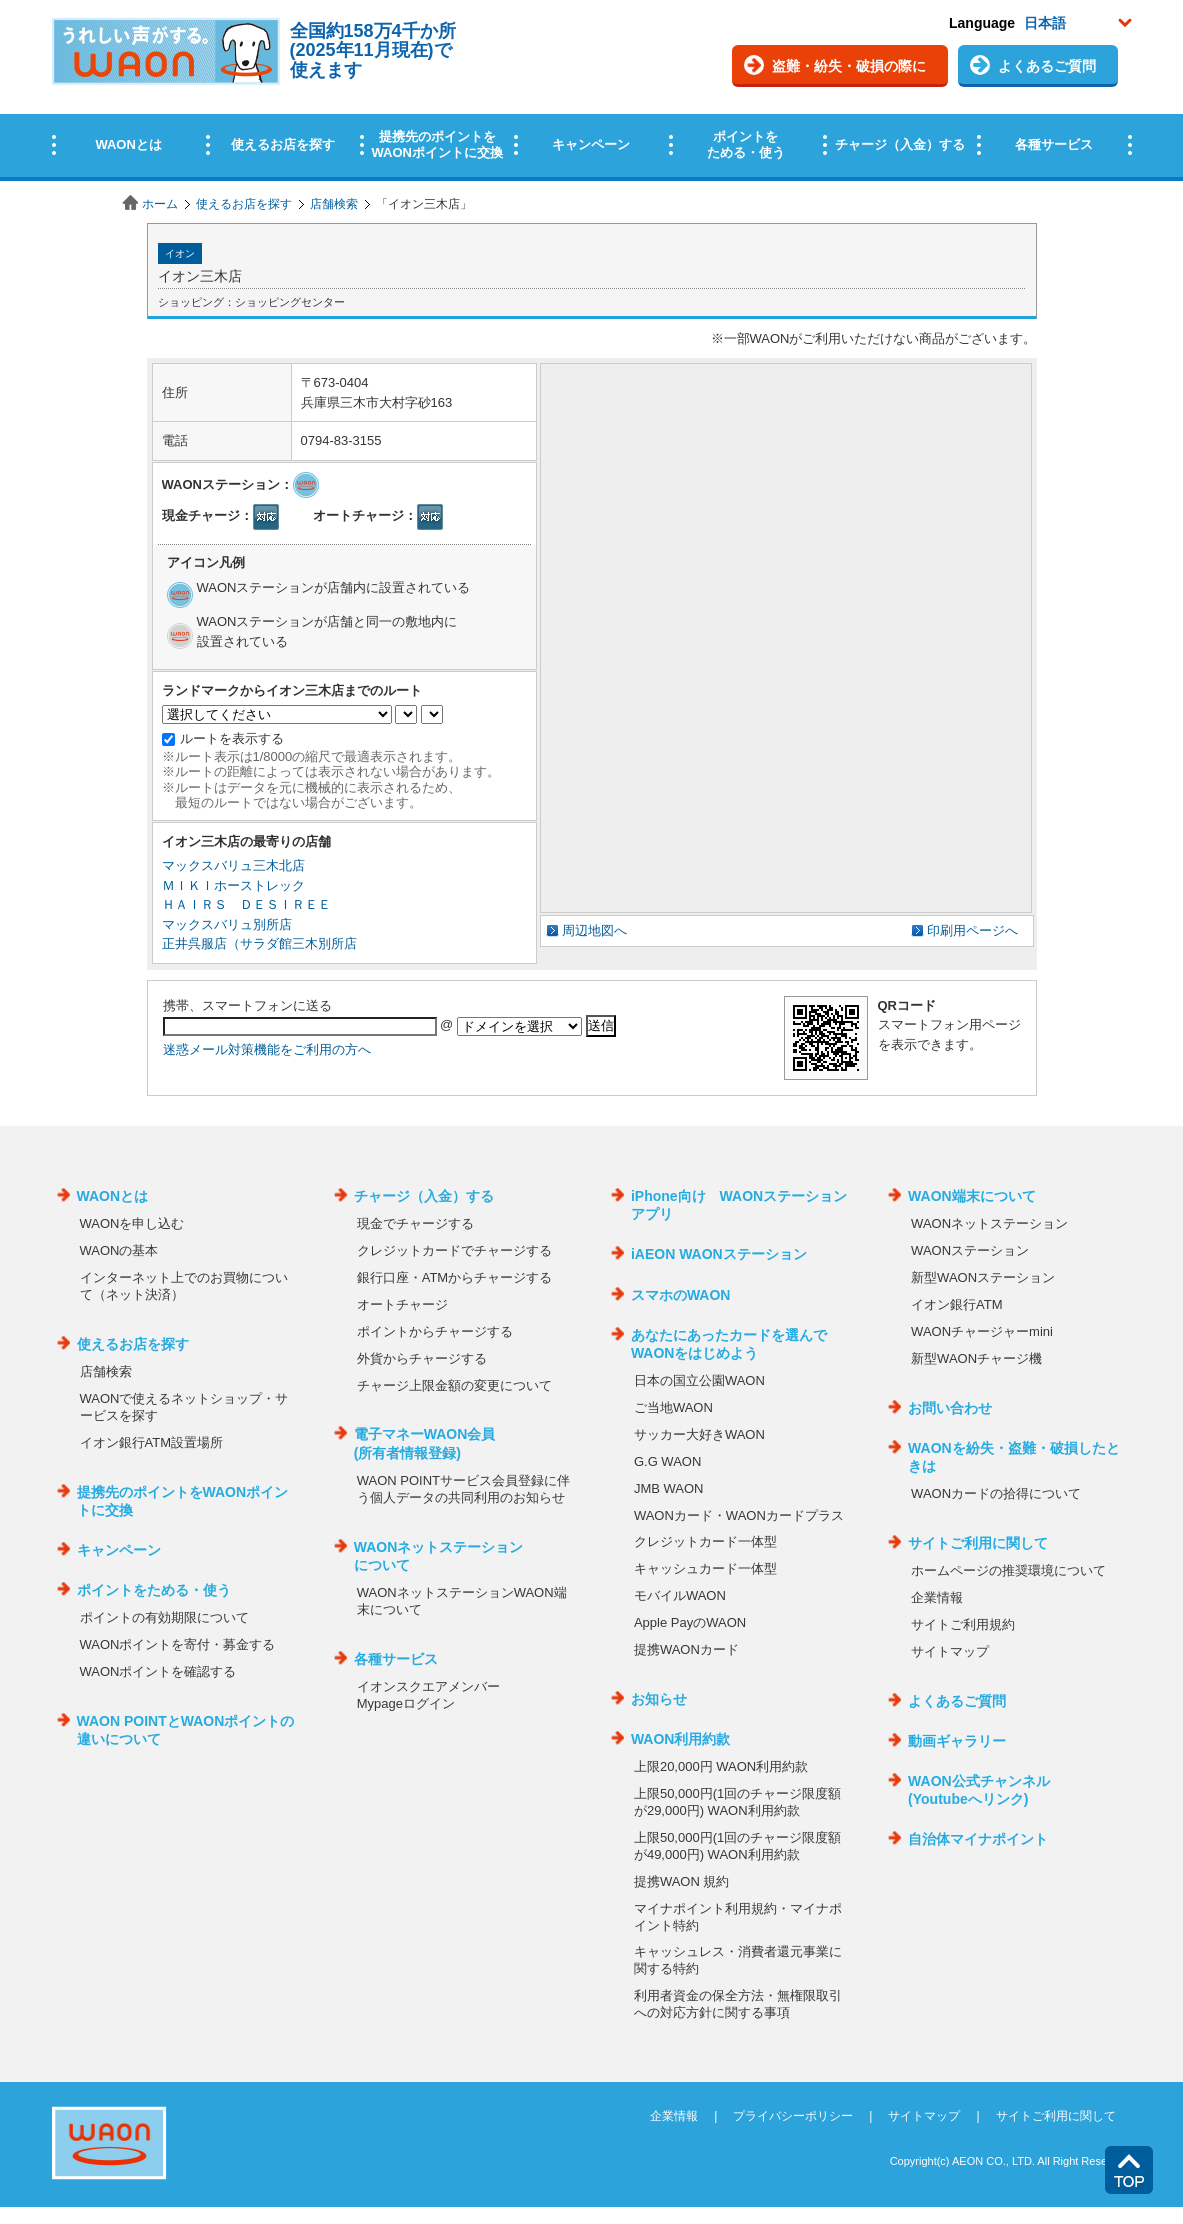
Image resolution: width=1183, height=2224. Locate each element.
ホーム (160, 204)
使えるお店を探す (244, 204)
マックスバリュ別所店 (227, 924)
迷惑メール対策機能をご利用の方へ (267, 1049)
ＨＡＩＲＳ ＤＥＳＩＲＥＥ (246, 904)
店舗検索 (334, 204)
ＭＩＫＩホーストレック (233, 885)
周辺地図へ (594, 930)
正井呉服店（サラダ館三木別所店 (259, 943)
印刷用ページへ (972, 930)
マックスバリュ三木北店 (233, 865)
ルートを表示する (232, 738)
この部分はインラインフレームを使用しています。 (591, 92)
